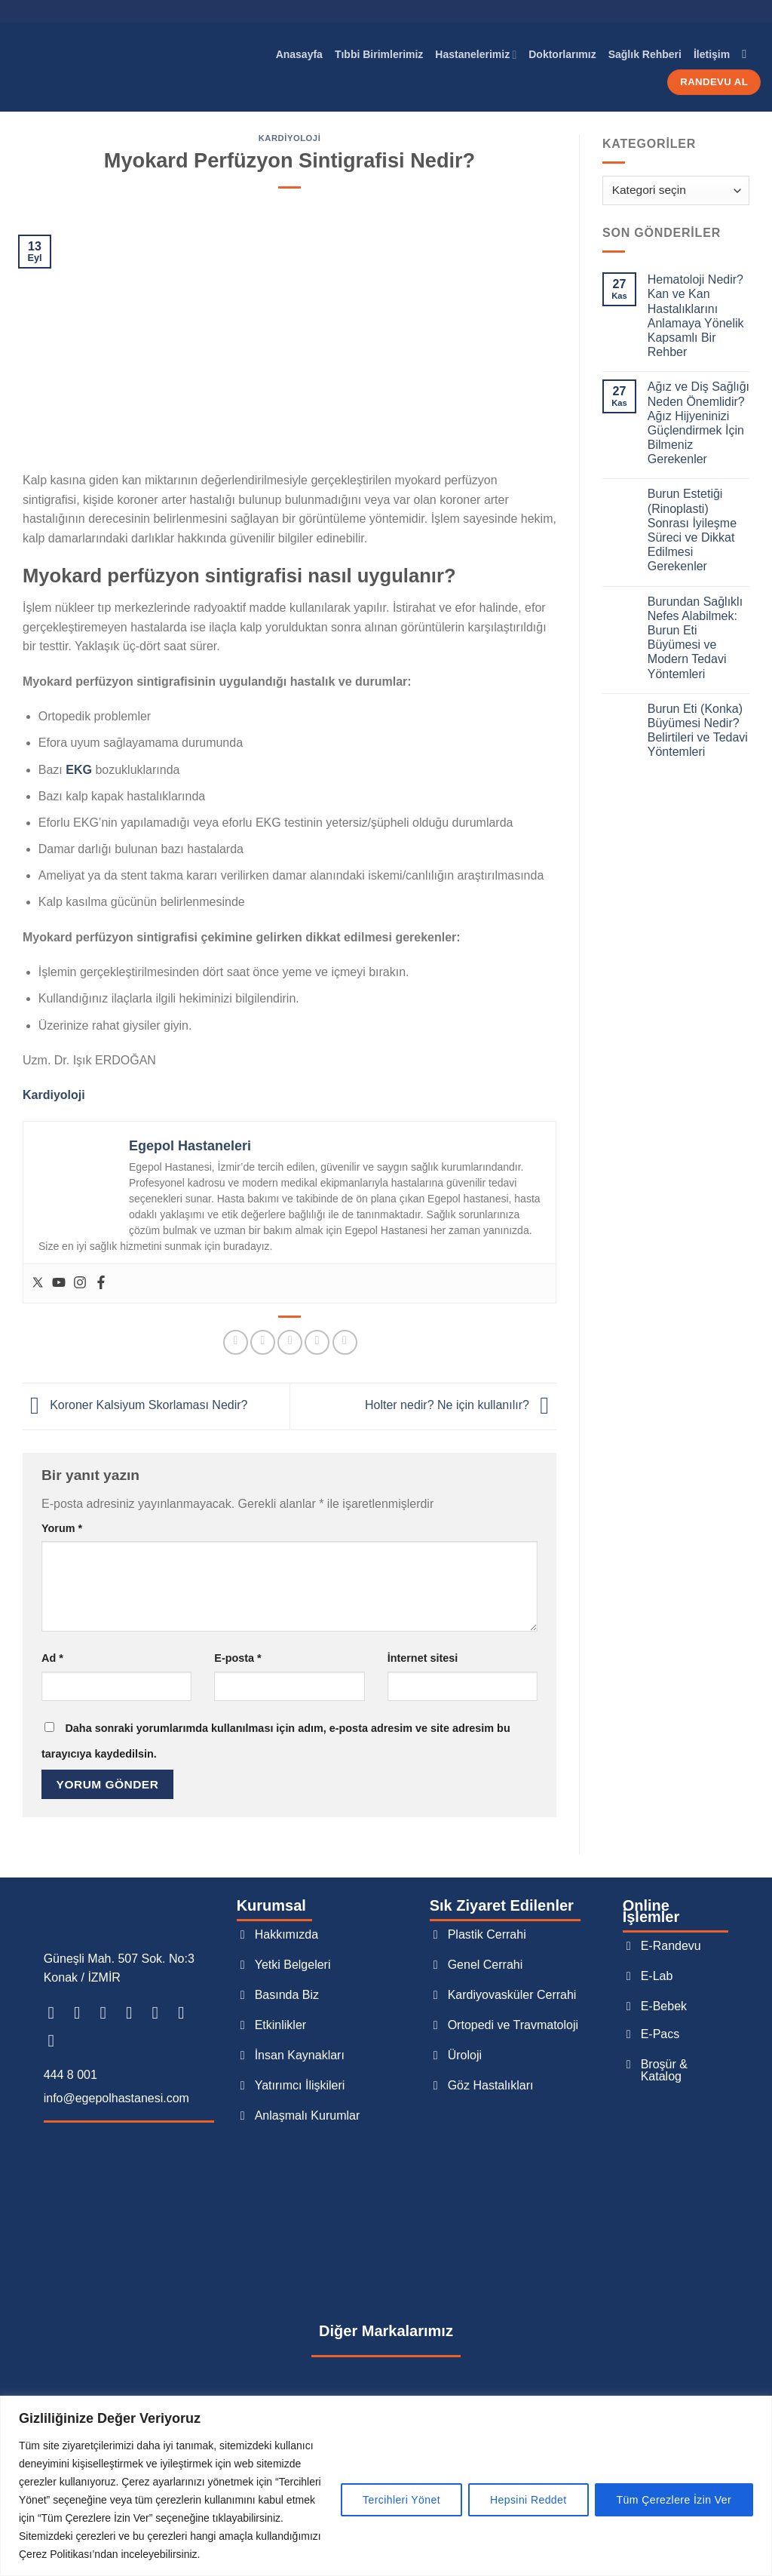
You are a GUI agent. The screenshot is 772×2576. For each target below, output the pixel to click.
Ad (52, 1658)
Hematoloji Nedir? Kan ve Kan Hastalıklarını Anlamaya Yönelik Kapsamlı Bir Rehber (696, 315)
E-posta (237, 1658)
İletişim (712, 54)
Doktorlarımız (562, 54)
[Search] (748, 54)
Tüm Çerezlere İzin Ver (674, 2500)
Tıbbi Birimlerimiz (379, 54)
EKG (79, 769)
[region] (386, 2486)
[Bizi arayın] (186, 2012)
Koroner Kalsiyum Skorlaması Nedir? (135, 1405)
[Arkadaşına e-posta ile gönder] (289, 1342)
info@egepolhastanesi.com (116, 2098)
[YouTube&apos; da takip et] (56, 2040)
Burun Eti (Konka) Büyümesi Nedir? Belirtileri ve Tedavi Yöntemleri (698, 730)
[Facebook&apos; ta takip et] (56, 2012)
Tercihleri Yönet (401, 2500)
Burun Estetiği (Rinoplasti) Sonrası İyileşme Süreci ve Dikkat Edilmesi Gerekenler (692, 530)
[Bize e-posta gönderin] (161, 2012)
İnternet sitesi (423, 1658)
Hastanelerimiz (475, 55)
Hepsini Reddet (528, 2500)
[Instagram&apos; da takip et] (82, 2012)
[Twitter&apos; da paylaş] (262, 1342)
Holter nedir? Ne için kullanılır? (460, 1405)
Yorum (61, 1528)
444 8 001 (70, 2074)
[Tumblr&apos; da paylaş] (344, 1342)
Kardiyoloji (290, 138)
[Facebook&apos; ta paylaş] (235, 1342)
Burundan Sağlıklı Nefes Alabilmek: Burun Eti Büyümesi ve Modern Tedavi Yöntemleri (695, 637)
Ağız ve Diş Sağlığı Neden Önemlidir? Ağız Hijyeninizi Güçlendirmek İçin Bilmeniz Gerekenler (698, 422)
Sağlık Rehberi (645, 54)
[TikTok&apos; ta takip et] (108, 2012)
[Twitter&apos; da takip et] (134, 2012)
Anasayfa (299, 54)
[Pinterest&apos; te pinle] (317, 1342)
